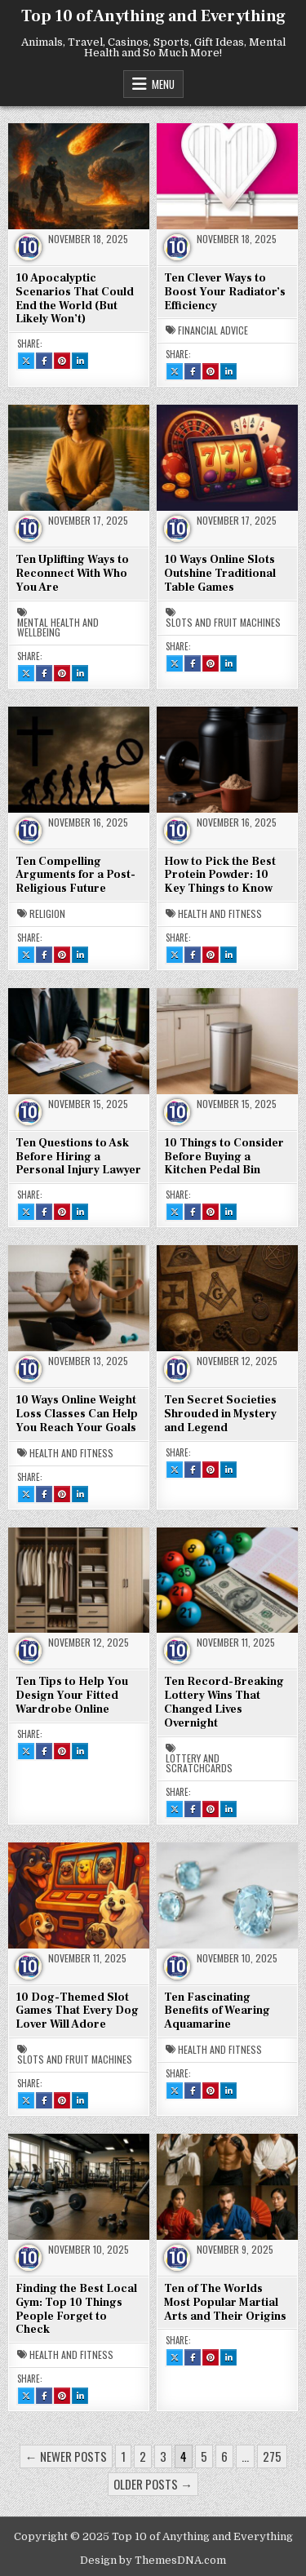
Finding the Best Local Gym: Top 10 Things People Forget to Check (76, 2309)
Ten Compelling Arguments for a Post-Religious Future (75, 875)
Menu (163, 84)
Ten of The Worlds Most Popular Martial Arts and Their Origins (225, 2302)
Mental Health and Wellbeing (58, 627)
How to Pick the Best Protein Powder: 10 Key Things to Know (220, 875)
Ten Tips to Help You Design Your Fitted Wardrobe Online (72, 1695)
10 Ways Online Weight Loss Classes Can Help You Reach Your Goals (77, 1414)
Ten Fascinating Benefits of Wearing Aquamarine (217, 2011)
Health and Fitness (220, 914)
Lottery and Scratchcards (199, 1763)
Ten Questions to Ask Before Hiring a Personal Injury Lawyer (78, 1157)
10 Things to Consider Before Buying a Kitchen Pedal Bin (224, 1157)
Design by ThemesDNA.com (153, 2560)
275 (272, 2456)
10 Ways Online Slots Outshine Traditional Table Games (220, 573)
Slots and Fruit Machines (223, 622)
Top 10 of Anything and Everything (153, 16)
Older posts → (153, 2484)
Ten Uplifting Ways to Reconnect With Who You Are (72, 573)
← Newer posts (66, 2456)
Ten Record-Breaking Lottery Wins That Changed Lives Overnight (224, 1702)
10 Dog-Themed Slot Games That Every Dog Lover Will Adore (77, 2011)
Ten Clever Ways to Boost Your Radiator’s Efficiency (225, 292)
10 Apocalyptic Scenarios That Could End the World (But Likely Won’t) (75, 298)
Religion (47, 914)
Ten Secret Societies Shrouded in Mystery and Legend (220, 1414)
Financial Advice (213, 330)
